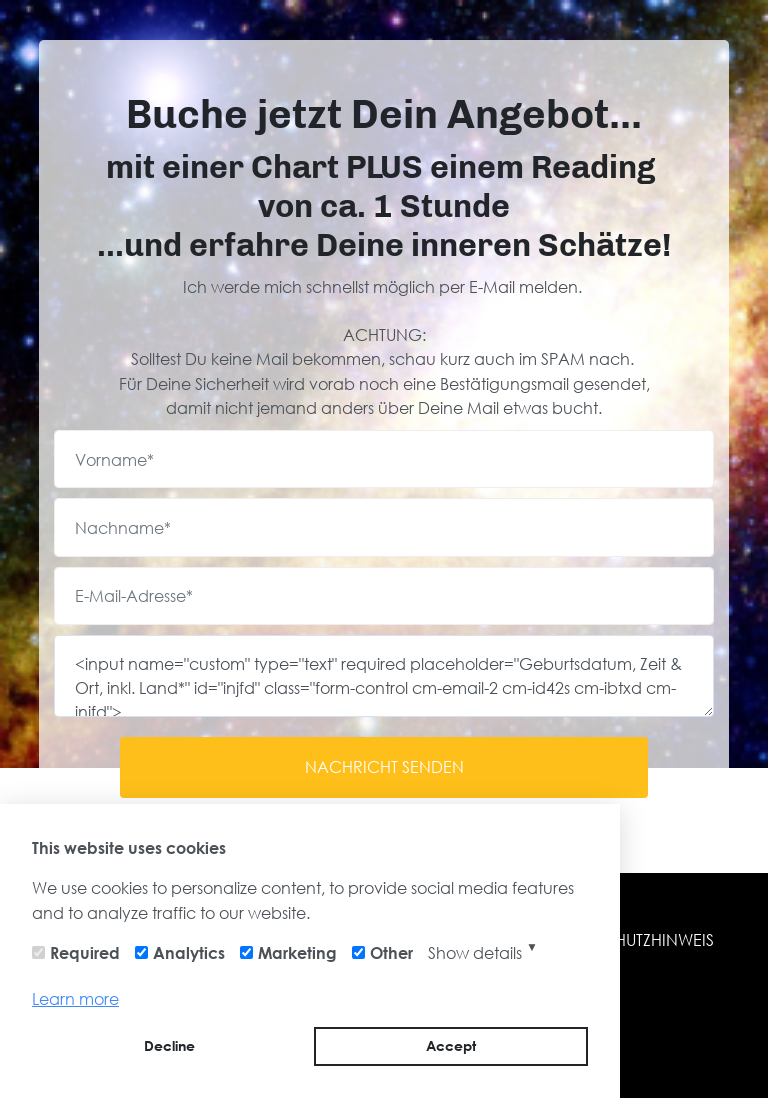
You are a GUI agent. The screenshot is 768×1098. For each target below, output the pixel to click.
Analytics (189, 952)
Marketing (297, 952)
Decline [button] (169, 1045)
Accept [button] (451, 1045)
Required (85, 952)
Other (391, 952)
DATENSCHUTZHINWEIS (628, 939)
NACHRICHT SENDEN (384, 766)
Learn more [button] (75, 998)
